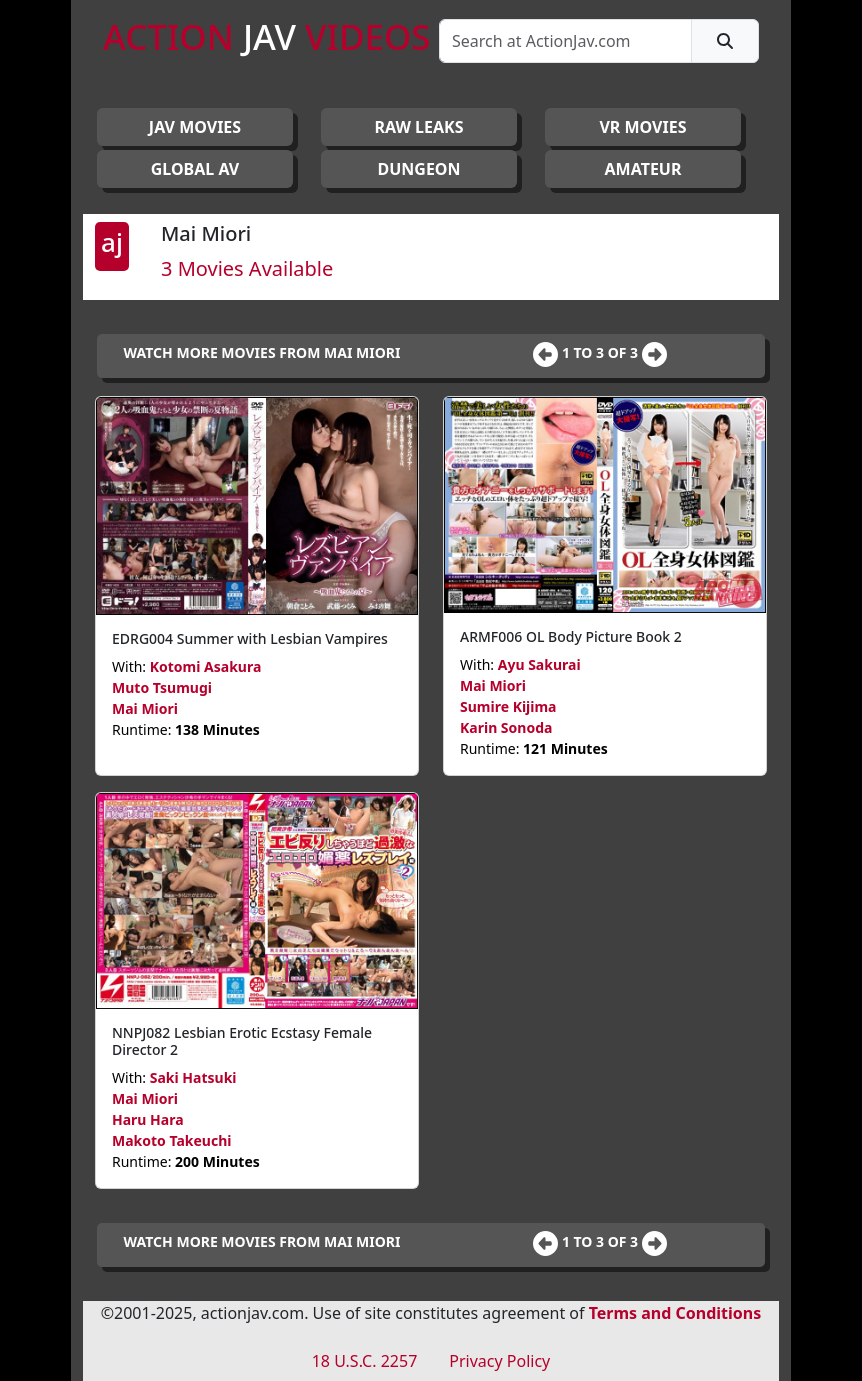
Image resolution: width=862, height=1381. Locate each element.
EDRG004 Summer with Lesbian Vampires (250, 638)
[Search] (565, 41)
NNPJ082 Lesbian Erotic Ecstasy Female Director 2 (242, 1041)
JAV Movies (195, 127)
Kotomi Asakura (206, 666)
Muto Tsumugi (162, 687)
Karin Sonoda (506, 727)
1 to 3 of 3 (602, 352)
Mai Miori (145, 708)
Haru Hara (148, 1119)
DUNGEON (418, 169)
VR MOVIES (642, 127)
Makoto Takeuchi (171, 1140)
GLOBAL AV (195, 169)
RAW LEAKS (419, 127)
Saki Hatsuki (193, 1077)
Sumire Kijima (508, 706)
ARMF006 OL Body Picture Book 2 (571, 636)
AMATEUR (643, 169)
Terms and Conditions (675, 1313)
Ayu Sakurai (539, 664)
